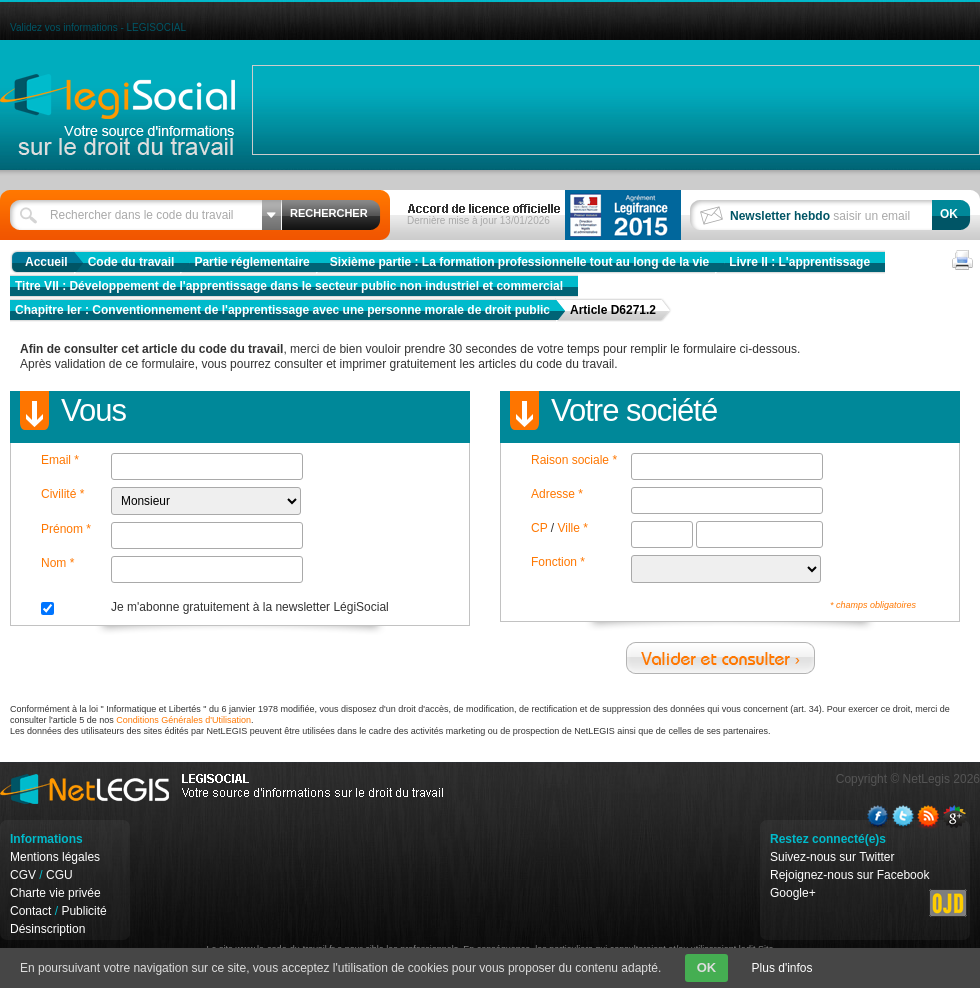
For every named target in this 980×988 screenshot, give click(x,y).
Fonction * (558, 562)
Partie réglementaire (251, 262)
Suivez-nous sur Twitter (832, 857)
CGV (23, 875)
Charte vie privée (55, 893)
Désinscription (47, 929)
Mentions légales (55, 857)
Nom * (57, 563)
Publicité (83, 911)
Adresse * (557, 494)
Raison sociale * (574, 460)
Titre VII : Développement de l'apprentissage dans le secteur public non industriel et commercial (289, 286)
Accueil (46, 262)
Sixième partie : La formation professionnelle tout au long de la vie (519, 262)
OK (707, 967)
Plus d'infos (782, 968)
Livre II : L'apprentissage (799, 262)
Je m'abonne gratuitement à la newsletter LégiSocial (250, 607)
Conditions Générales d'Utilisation (183, 720)
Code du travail (131, 262)
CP (539, 528)
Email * (60, 460)
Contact (30, 911)
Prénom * (66, 529)
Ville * (572, 528)
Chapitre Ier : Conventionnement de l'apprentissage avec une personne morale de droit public (282, 310)
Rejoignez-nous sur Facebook (849, 875)
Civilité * (62, 494)
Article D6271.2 (613, 310)
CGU (59, 875)
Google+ (793, 893)
